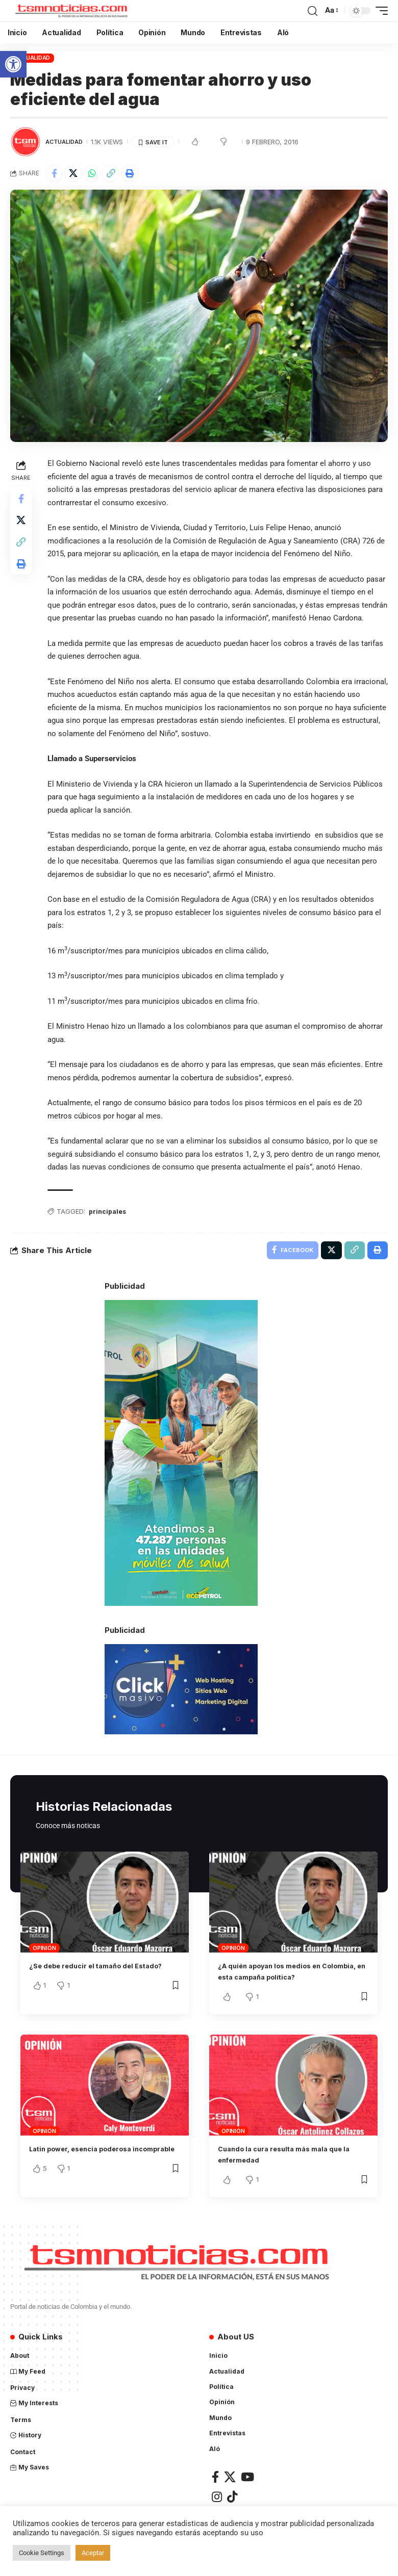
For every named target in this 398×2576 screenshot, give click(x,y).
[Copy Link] (110, 173)
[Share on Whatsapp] (92, 173)
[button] (13, 64)
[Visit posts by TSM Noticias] (25, 141)
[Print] (129, 173)
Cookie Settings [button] (41, 2553)
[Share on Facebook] (54, 173)
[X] (229, 2493)
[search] (312, 10)
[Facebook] (215, 2493)
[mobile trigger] (379, 11)
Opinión (44, 1964)
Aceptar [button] (93, 2553)
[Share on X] (73, 173)
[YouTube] (247, 2493)
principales (110, 1225)
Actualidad (32, 57)
